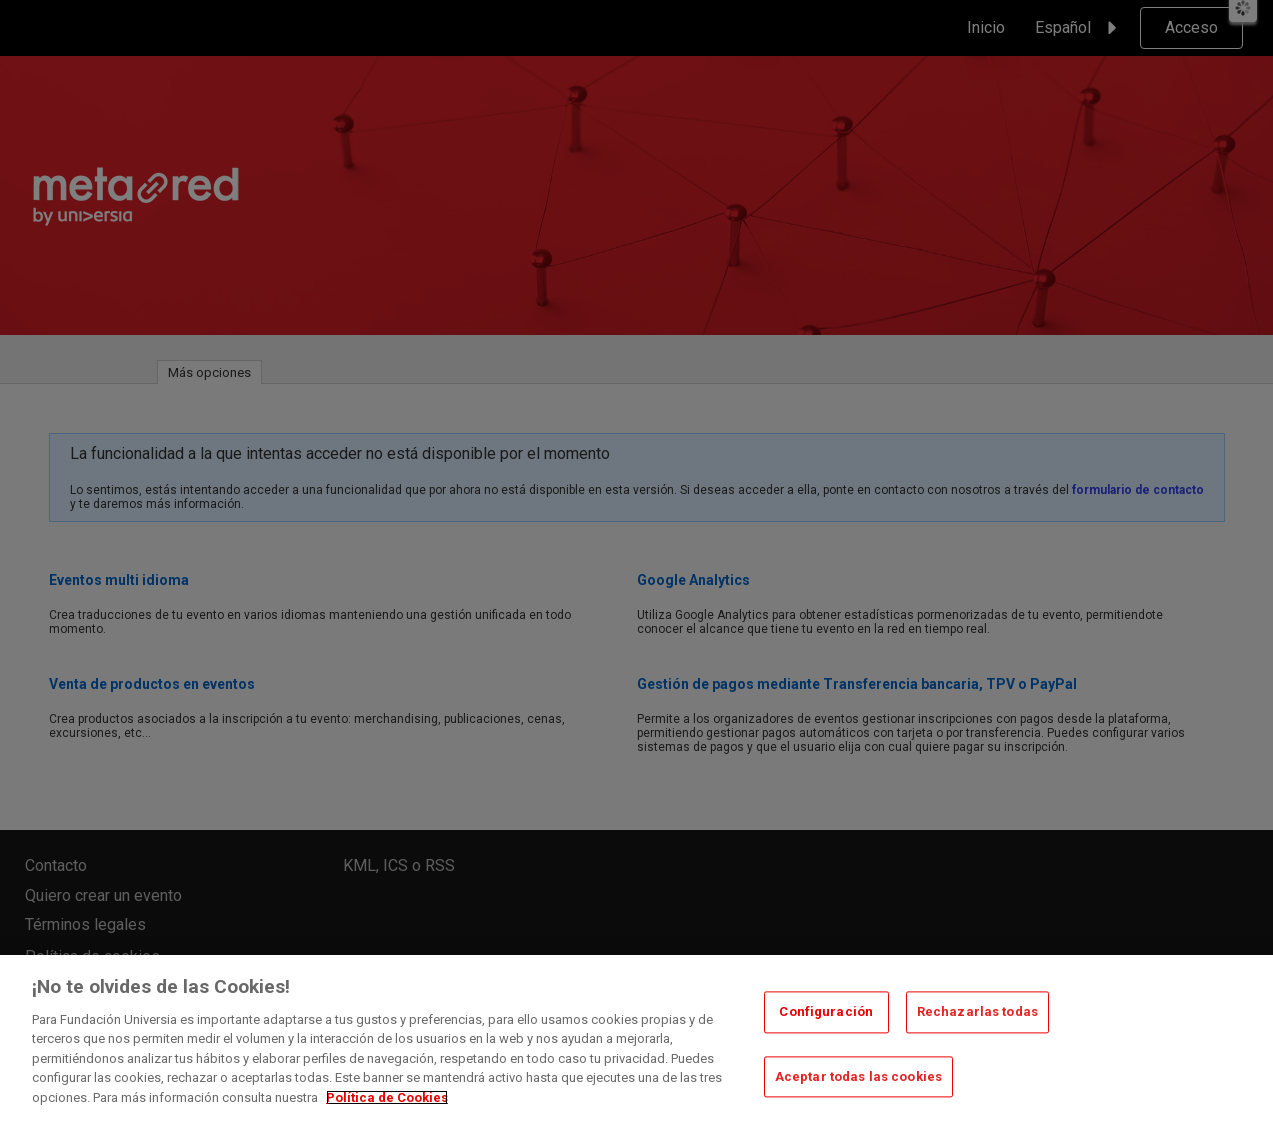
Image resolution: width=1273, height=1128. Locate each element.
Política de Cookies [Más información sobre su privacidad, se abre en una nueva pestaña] (387, 1110)
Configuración (826, 1024)
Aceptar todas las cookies (858, 1089)
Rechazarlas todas (977, 1024)
